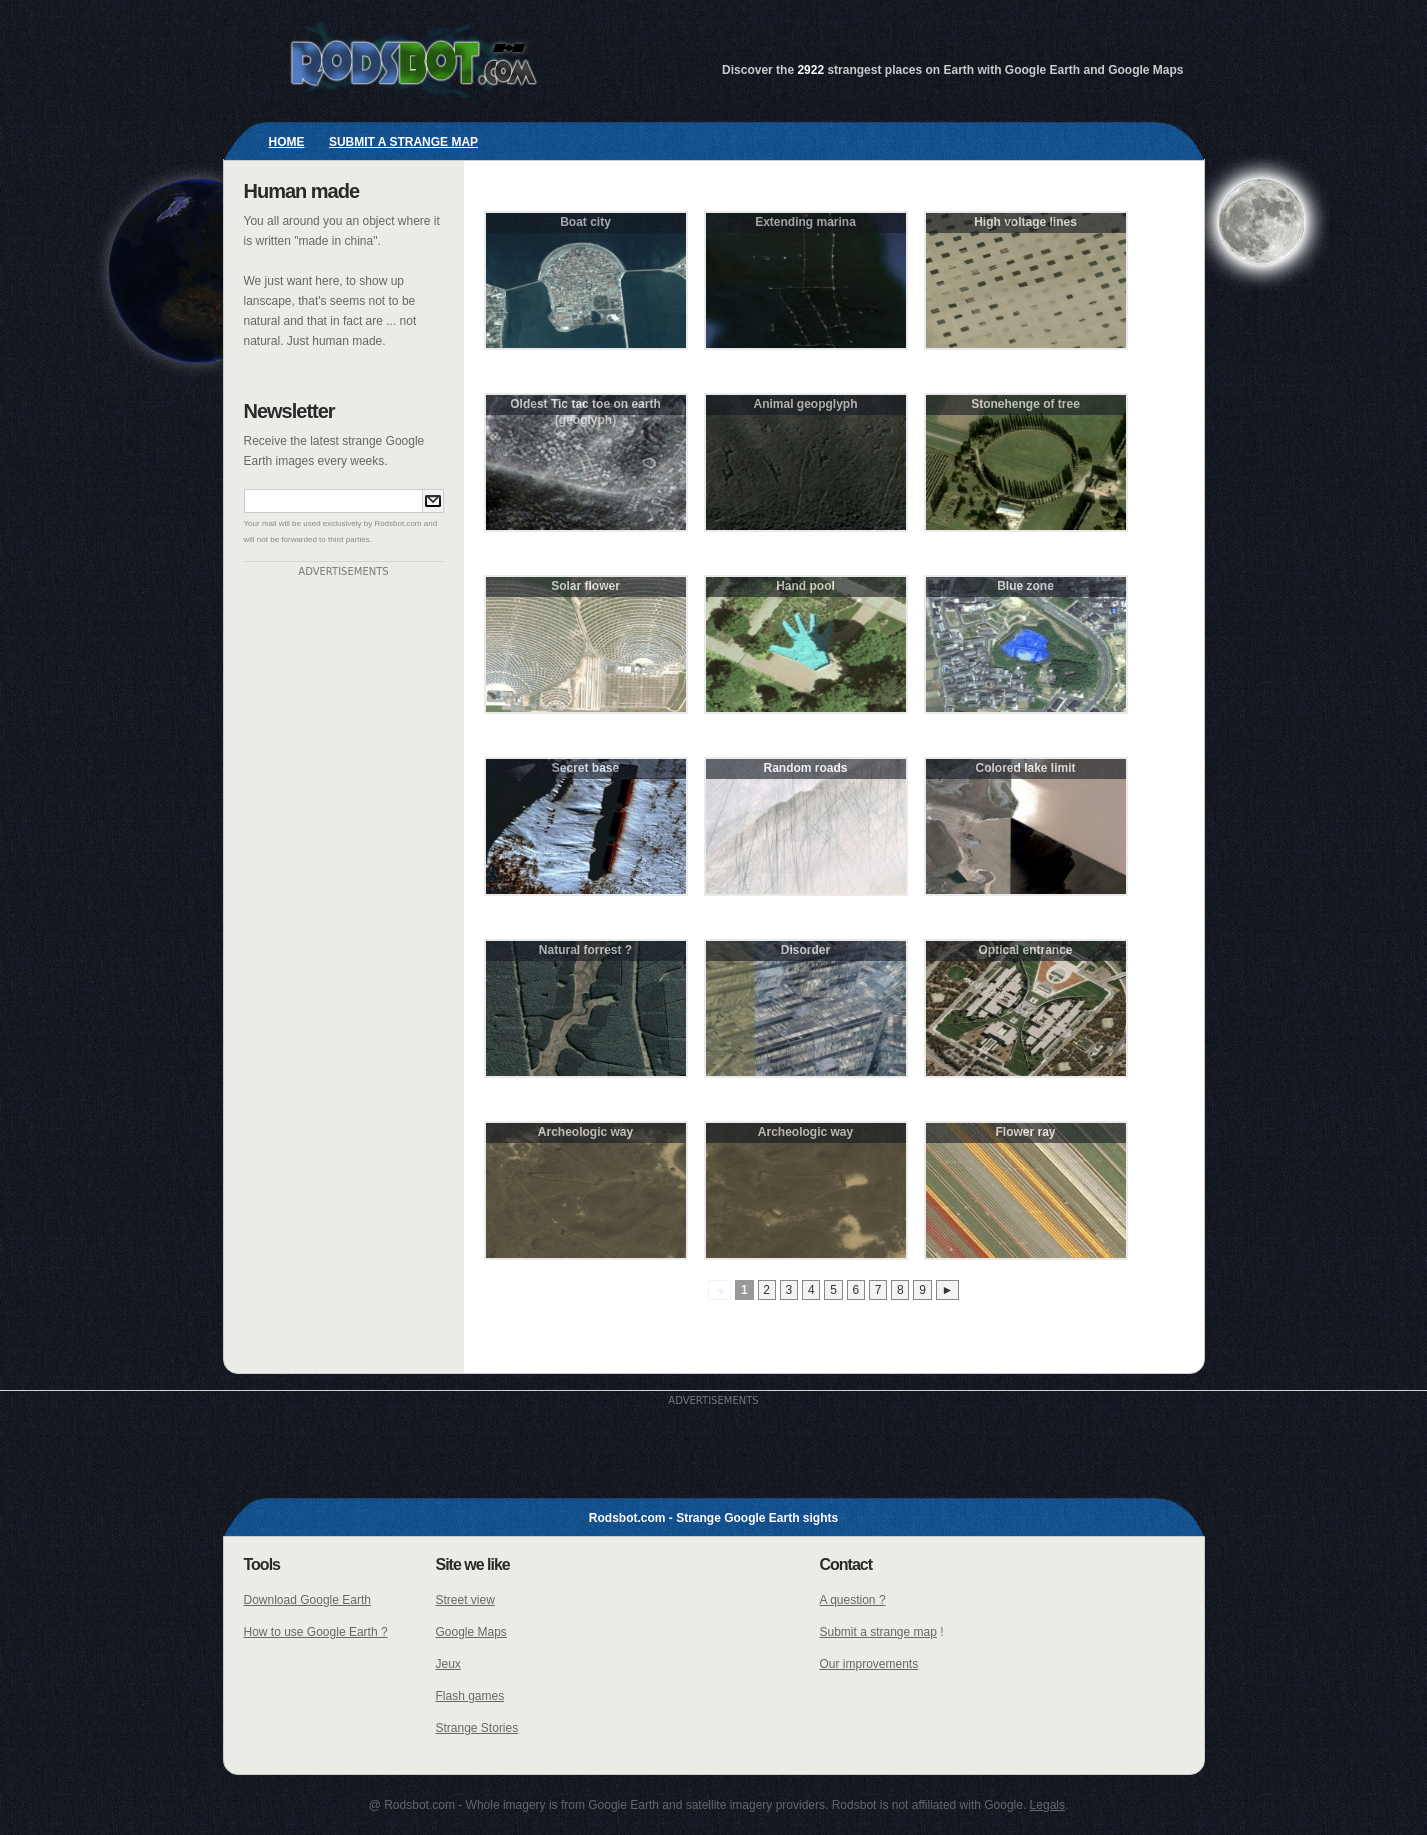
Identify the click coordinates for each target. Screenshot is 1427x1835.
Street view (465, 1600)
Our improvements (869, 1664)
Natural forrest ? (585, 950)
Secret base (585, 768)
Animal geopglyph (805, 404)
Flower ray (1025, 1132)
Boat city (585, 222)
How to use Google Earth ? (316, 1632)
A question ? (853, 1600)
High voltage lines (1025, 222)
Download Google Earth (307, 1600)
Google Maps (471, 1632)
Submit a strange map (403, 142)
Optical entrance (1025, 950)
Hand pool (805, 586)
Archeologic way (585, 1132)
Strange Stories (477, 1728)
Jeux (448, 1664)
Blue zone (1025, 586)
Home (287, 142)
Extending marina (805, 222)
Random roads (805, 768)
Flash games (470, 1696)
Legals (1047, 1805)
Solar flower (585, 586)
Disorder (805, 950)
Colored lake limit (1025, 768)
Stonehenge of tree (1025, 404)
